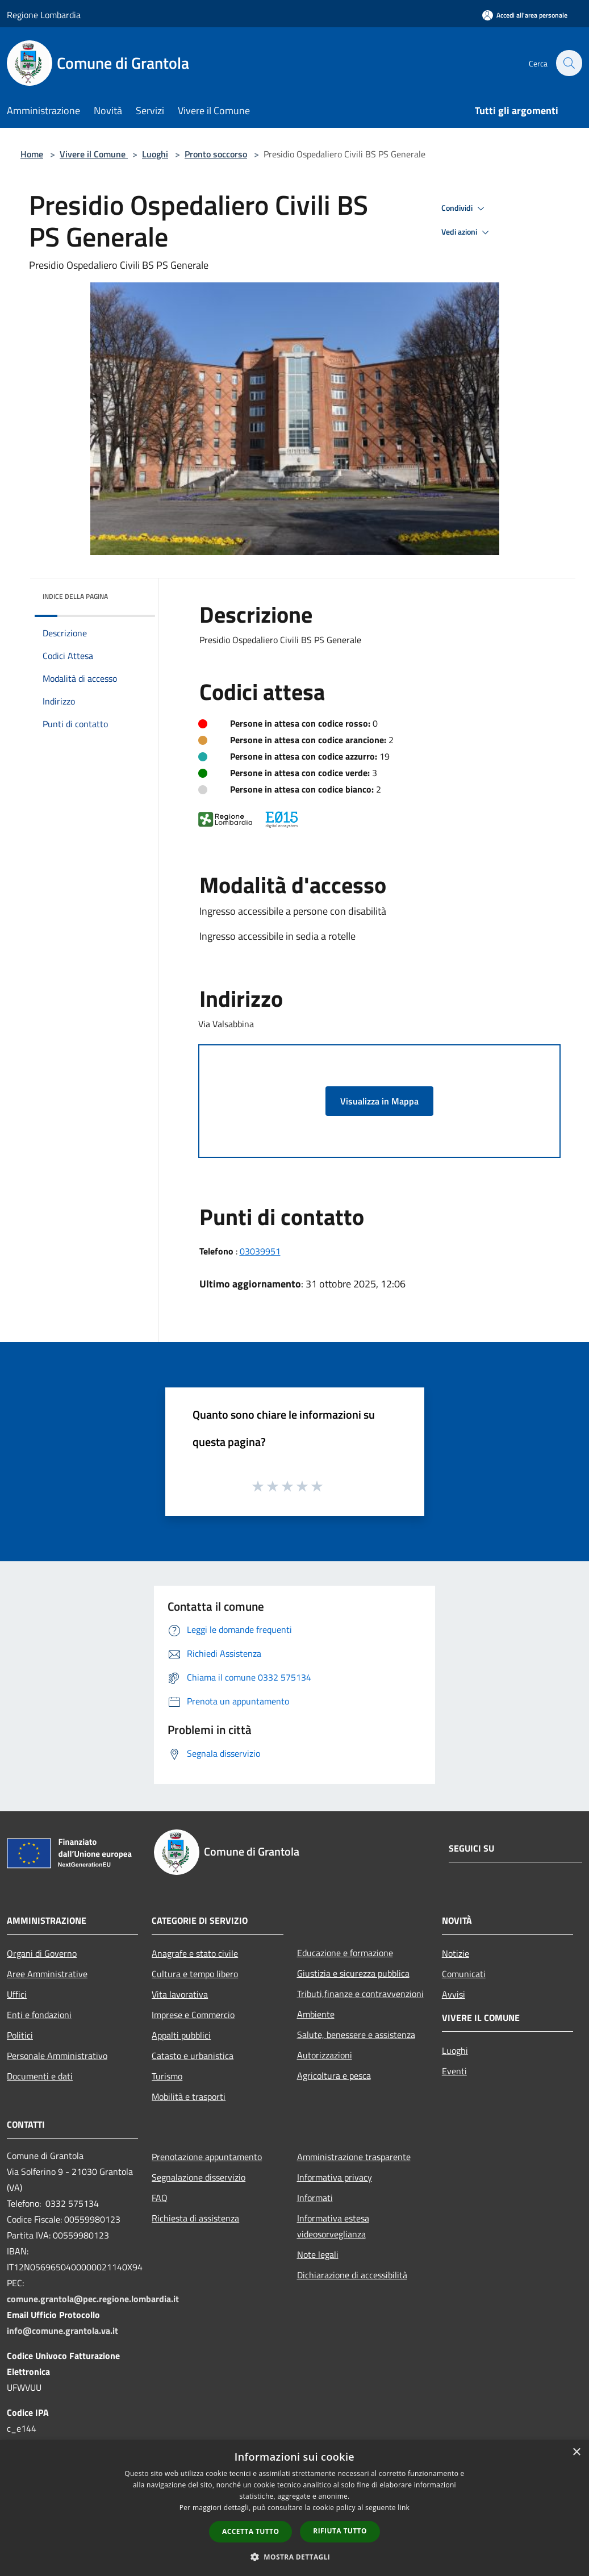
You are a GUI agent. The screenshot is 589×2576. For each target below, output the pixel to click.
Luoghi (155, 154)
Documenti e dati (40, 2076)
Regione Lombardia (44, 15)
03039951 (260, 1251)
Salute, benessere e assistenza (356, 2034)
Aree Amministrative (47, 1974)
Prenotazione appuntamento (207, 2157)
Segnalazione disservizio (198, 2177)
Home (31, 154)
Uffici (17, 1994)
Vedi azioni (466, 232)
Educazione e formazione (345, 1953)
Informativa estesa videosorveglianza (333, 2226)
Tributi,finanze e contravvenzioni (360, 1993)
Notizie (455, 1953)
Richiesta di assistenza (195, 2218)
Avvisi (453, 1994)
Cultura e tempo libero (195, 1974)
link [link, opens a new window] (404, 2507)
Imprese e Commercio (193, 2014)
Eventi (454, 2071)
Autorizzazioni (324, 2055)
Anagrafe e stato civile (195, 1953)
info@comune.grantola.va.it (62, 2330)
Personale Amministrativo (57, 2055)
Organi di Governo (42, 1953)
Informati (315, 2197)
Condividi (464, 208)
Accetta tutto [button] (250, 2531)
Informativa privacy (334, 2177)
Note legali (318, 2254)
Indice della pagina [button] (75, 596)
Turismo (167, 2076)
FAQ (160, 2197)
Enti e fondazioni (39, 2014)
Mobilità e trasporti (188, 2096)
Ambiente (316, 2014)
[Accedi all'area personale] (524, 15)
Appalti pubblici (181, 2035)
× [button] (576, 2452)
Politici (20, 2035)
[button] (295, 2556)
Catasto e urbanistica (192, 2055)
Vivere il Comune (94, 154)
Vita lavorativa (180, 1994)
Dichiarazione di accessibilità (352, 2275)
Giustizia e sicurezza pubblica (353, 1973)
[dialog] (294, 2508)
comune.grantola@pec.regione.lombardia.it (93, 2299)
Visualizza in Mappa (379, 1101)
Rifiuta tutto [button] (340, 2531)
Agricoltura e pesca (334, 2075)
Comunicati (464, 1974)
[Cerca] (568, 63)
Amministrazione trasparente (354, 2157)
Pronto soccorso (216, 154)
